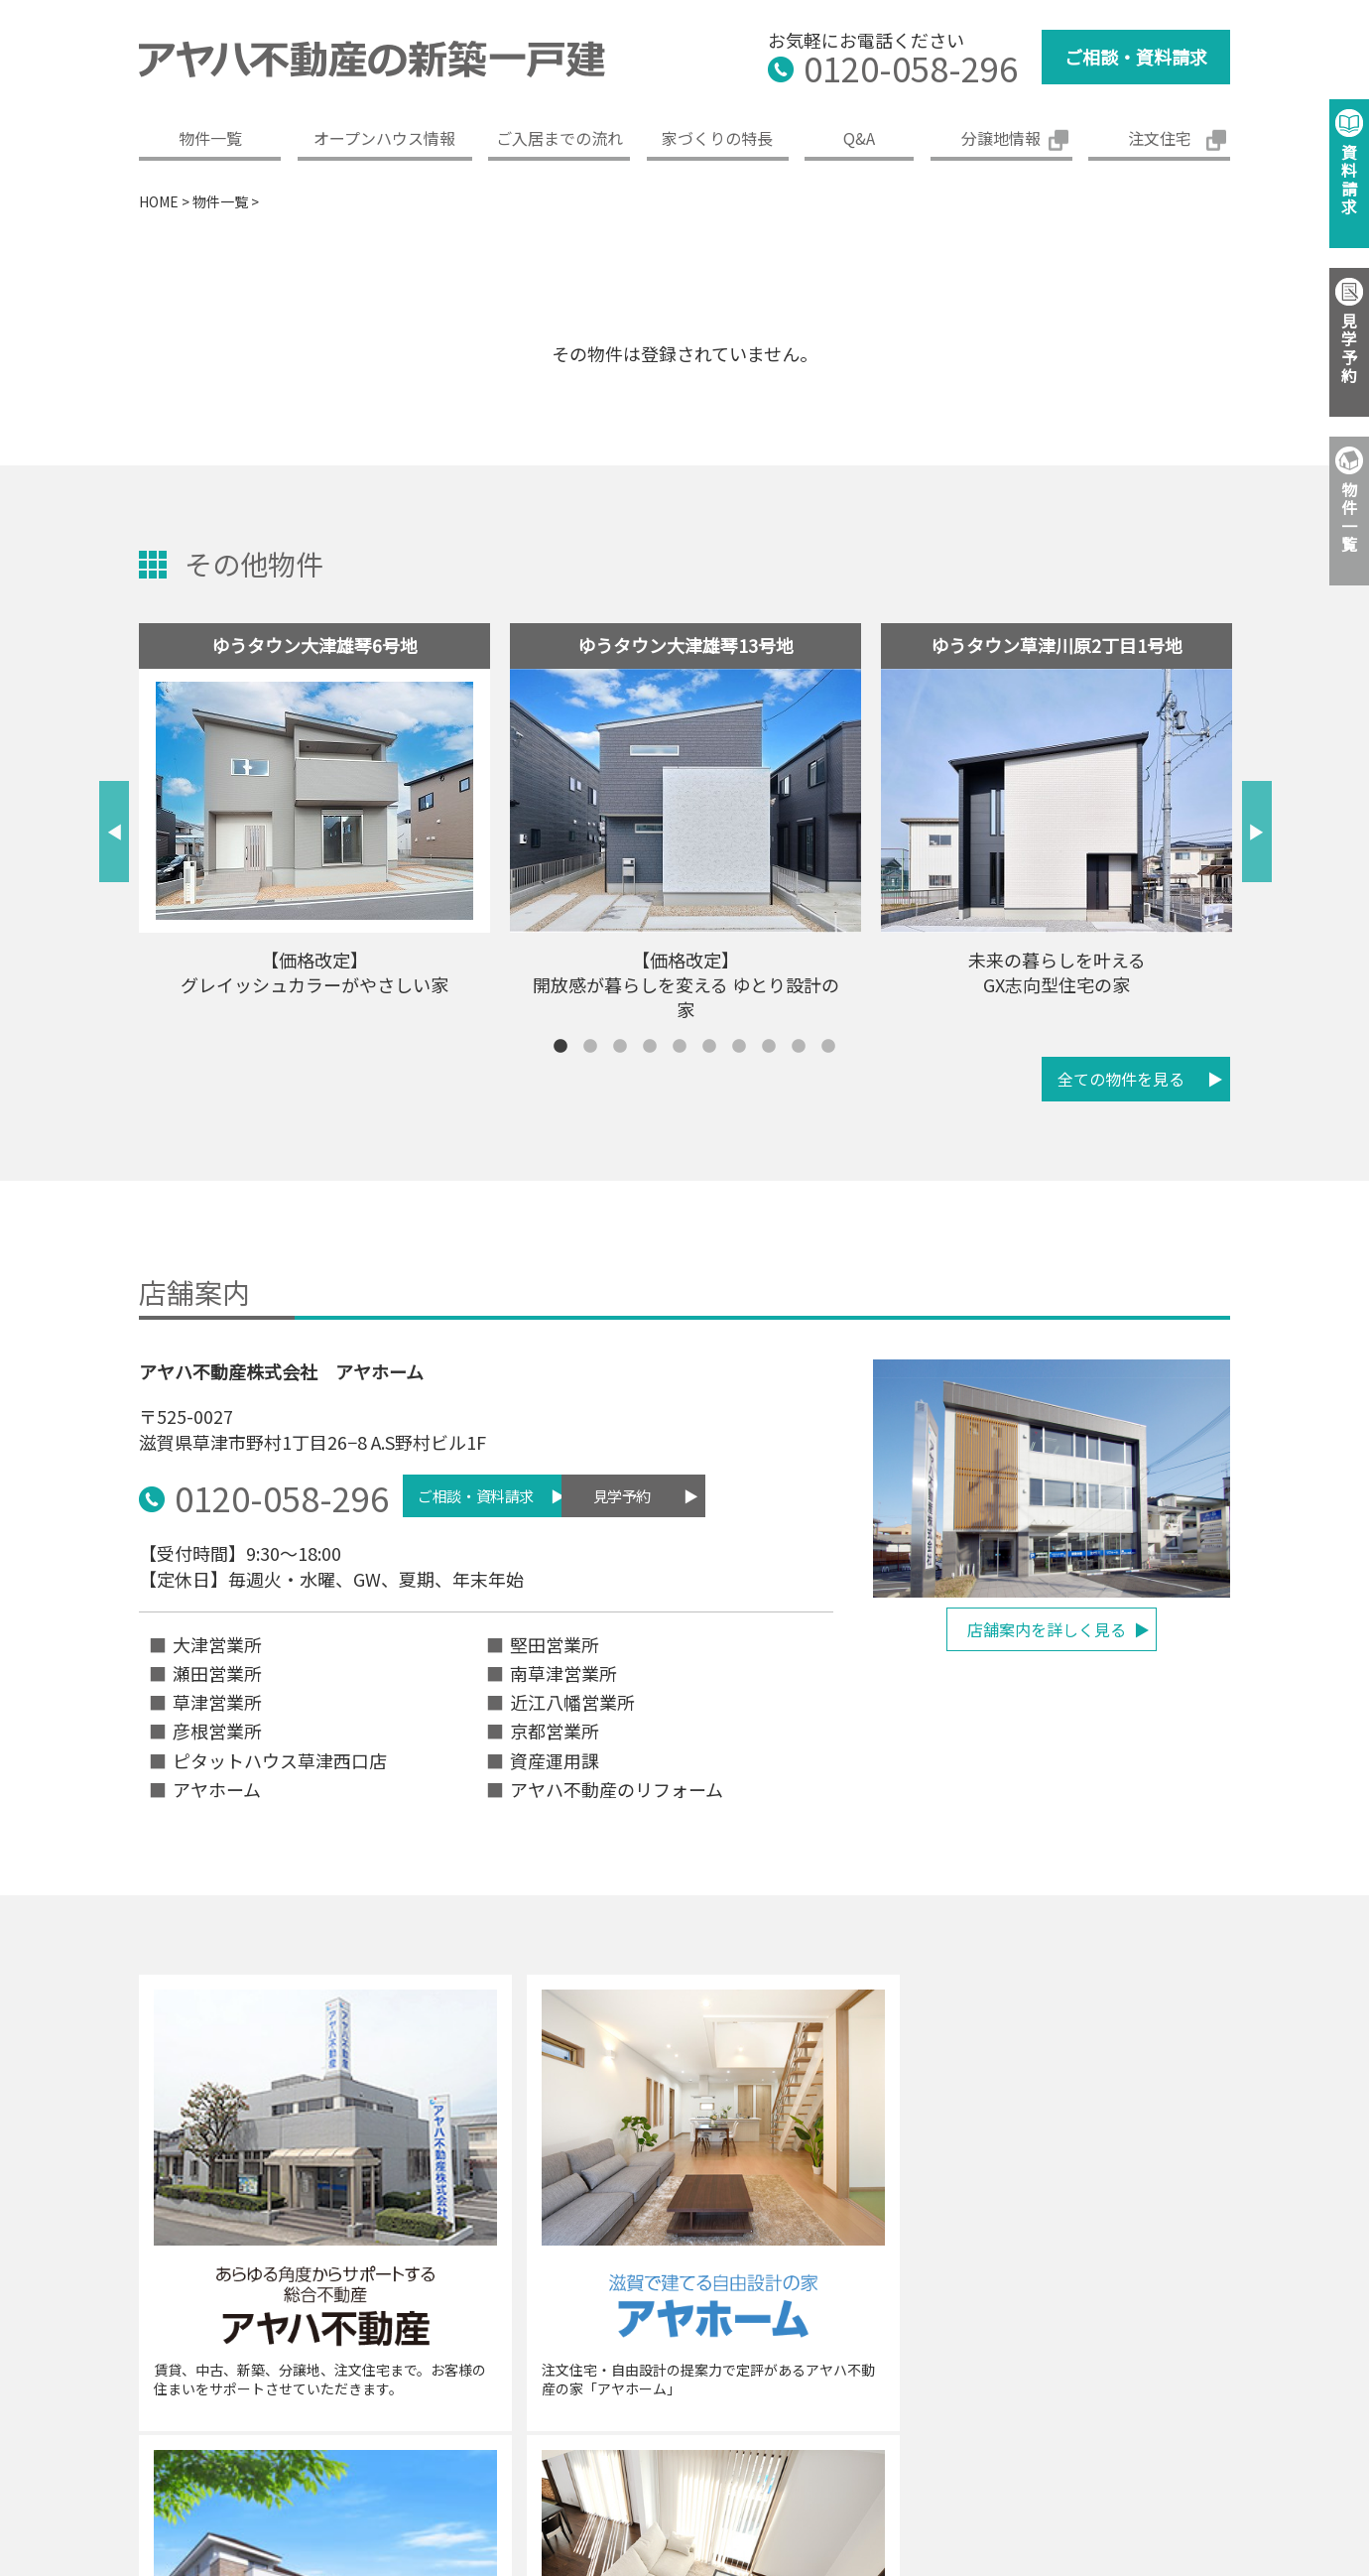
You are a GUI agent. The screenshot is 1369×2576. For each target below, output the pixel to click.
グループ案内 (593, 2414)
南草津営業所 (563, 1670)
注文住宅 (1159, 138)
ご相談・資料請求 (1135, 56)
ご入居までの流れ (559, 138)
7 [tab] (739, 1047)
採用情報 (708, 2414)
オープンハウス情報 (384, 138)
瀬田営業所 (217, 1670)
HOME (159, 201)
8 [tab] (769, 1047)
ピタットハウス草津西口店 (280, 1756)
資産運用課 (554, 1756)
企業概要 (477, 2414)
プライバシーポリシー (852, 2414)
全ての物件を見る (1121, 1079)
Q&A (859, 138)
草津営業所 (217, 1699)
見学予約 (684, 1496)
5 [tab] (679, 1047)
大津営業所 (217, 1641)
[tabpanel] (314, 817)
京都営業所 (554, 1727)
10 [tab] (828, 1047)
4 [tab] (650, 1047)
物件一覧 (210, 138)
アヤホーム (217, 1786)
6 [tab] (709, 1047)
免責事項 (996, 2414)
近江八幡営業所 (572, 1699)
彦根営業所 (217, 1727)
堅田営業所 (554, 1641)
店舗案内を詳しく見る (1046, 1629)
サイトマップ (1228, 2414)
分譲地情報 (1001, 138)
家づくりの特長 (717, 138)
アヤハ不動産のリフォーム (616, 1786)
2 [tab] (590, 1047)
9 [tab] (799, 1047)
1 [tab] (560, 1047)
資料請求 (1349, 179)
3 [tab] (620, 1047)
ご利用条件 (1105, 2414)
